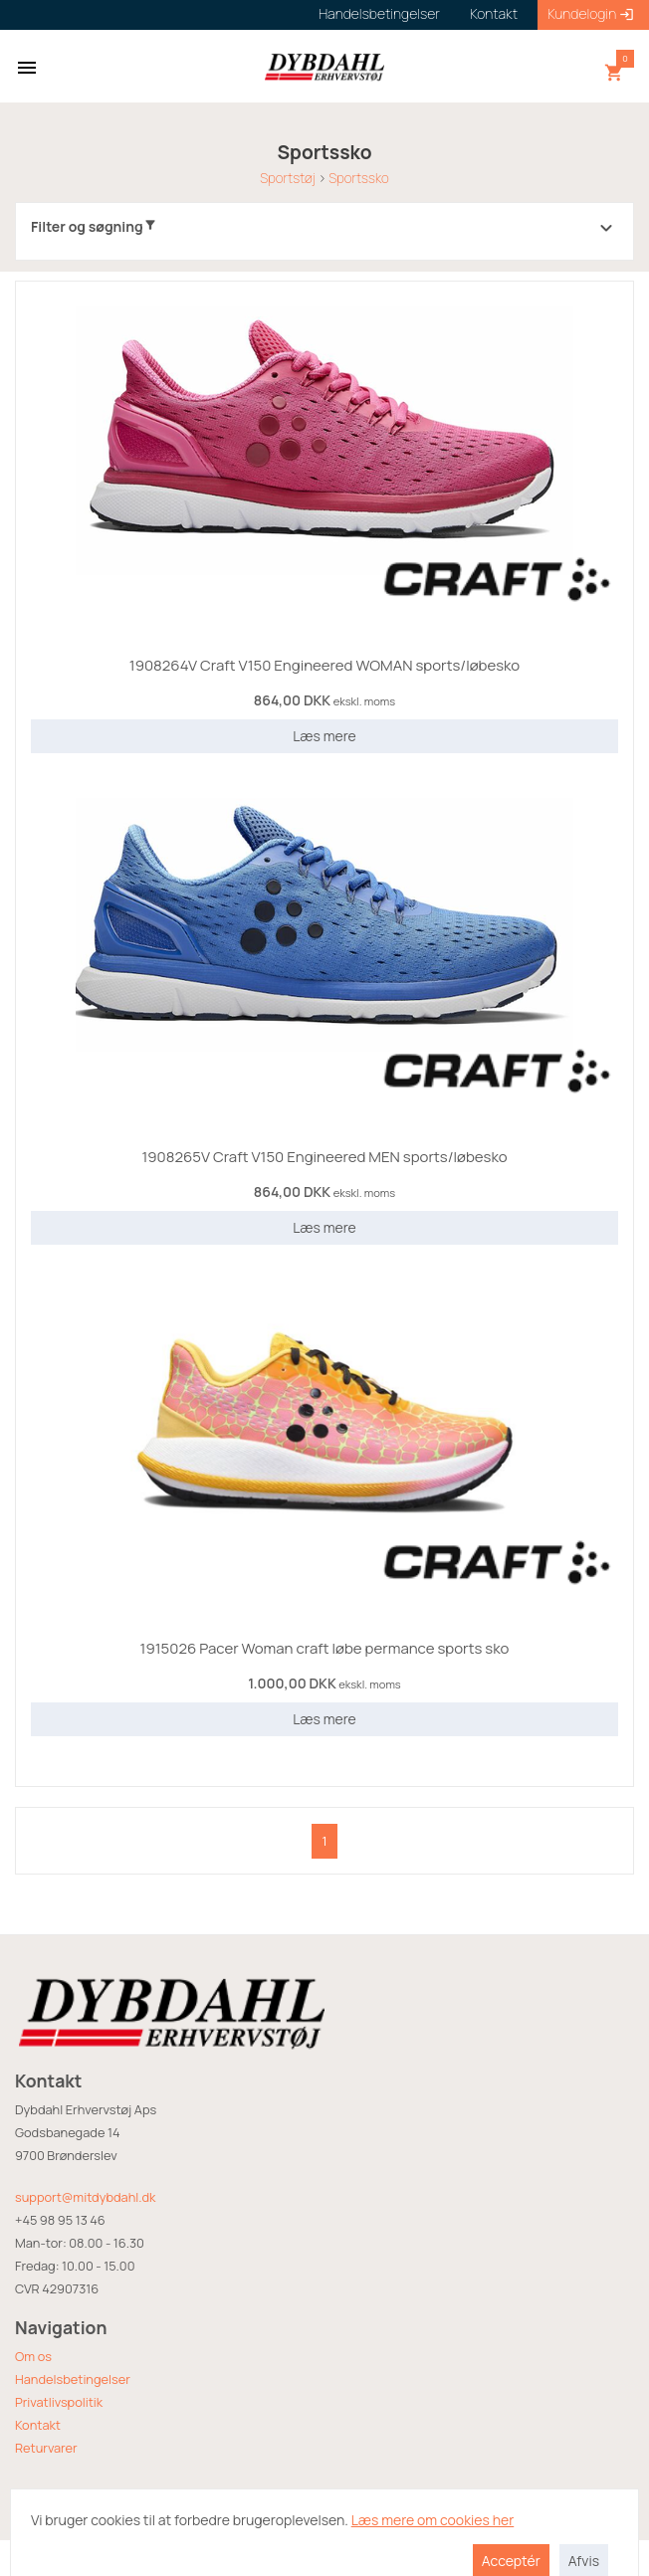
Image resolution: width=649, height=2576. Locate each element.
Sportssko (358, 178)
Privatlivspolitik (59, 2402)
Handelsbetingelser (72, 2379)
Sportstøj (288, 178)
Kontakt (38, 2425)
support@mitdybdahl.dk (85, 2197)
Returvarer (46, 2448)
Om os (33, 2356)
